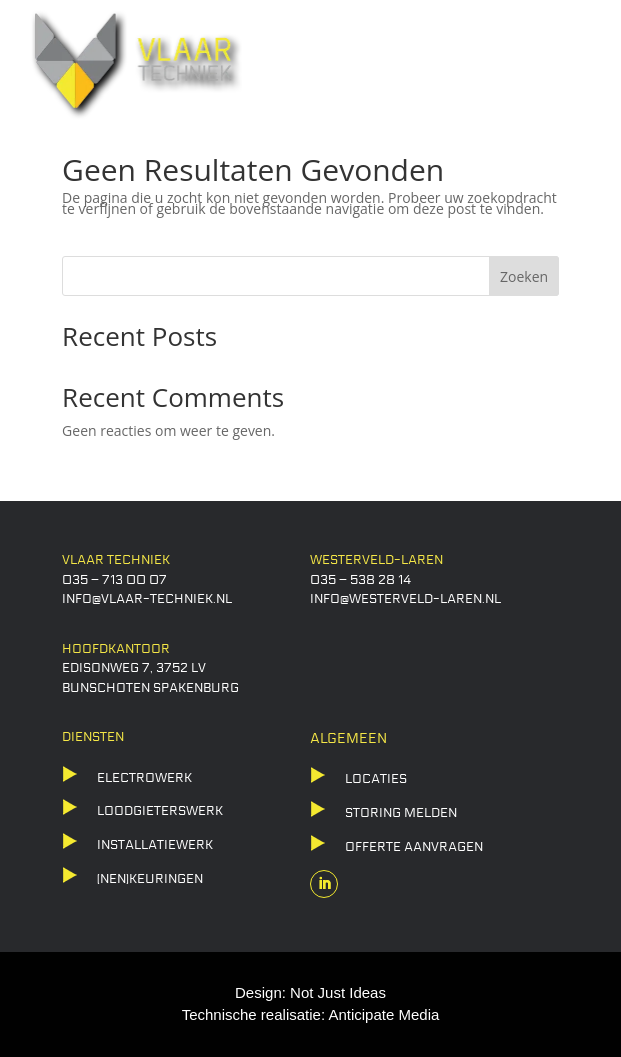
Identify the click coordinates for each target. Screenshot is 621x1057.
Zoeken (524, 276)
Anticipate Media (383, 1014)
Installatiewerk (155, 845)
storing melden (401, 813)
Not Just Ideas (338, 992)
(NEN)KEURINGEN (150, 879)
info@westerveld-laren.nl (405, 599)
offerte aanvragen (414, 847)
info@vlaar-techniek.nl (147, 599)
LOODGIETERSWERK (160, 811)
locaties (376, 779)
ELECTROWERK (144, 778)
